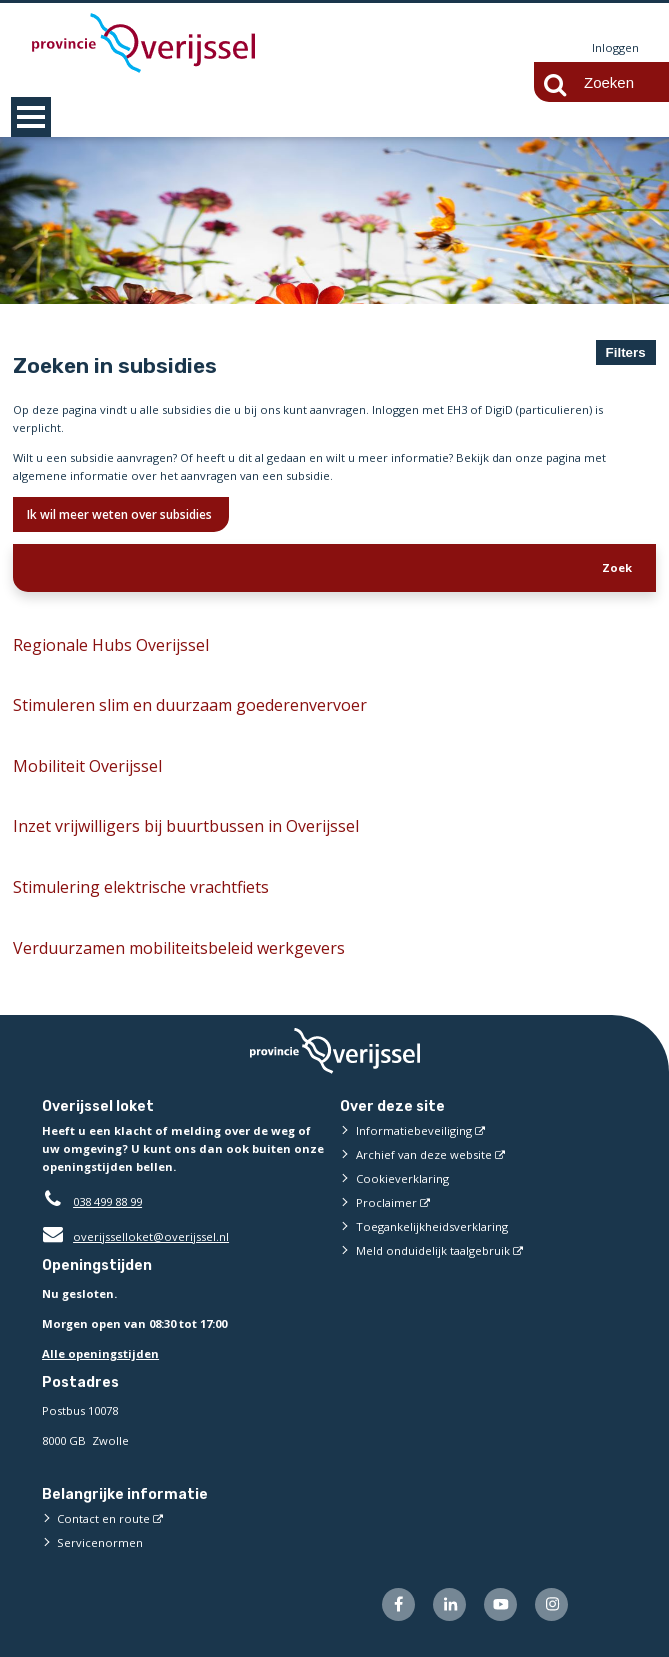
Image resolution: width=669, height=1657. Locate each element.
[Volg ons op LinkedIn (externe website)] (449, 1604)
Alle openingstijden (100, 1353)
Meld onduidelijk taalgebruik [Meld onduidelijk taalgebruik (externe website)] (433, 1250)
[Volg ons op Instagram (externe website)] (551, 1604)
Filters (626, 352)
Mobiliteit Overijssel (87, 766)
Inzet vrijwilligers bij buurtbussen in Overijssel (186, 827)
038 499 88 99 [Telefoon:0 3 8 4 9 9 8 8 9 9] (107, 1201)
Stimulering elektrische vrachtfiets (141, 887)
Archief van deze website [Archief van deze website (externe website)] (424, 1154)
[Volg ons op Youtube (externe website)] (500, 1604)
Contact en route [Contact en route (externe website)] (103, 1518)
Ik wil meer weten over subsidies (121, 514)
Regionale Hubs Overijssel (111, 645)
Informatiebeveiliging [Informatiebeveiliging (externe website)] (414, 1130)
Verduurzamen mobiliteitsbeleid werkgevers (179, 948)
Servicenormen (100, 1542)
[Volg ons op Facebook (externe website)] (398, 1604)
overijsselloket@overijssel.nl (135, 1236)
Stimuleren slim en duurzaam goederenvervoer (190, 705)
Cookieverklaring (402, 1178)
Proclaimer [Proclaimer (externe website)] (386, 1202)
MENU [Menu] (31, 117)
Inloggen (615, 47)
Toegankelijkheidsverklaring (432, 1226)
